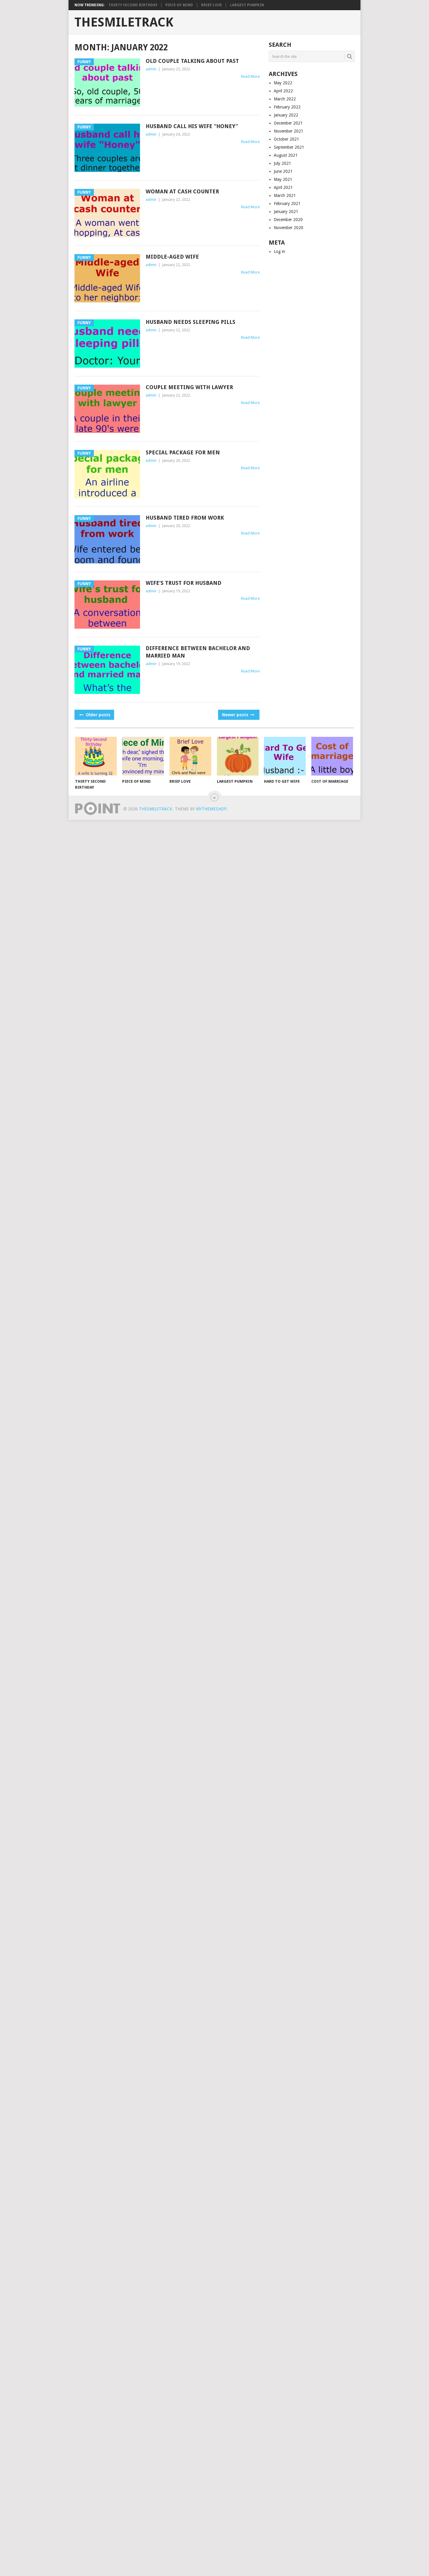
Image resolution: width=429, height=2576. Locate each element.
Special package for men (183, 452)
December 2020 (288, 219)
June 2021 (283, 171)
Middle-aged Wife (172, 257)
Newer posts (238, 714)
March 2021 (285, 195)
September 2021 (289, 147)
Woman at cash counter (182, 191)
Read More (250, 76)
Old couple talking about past (192, 61)
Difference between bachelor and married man (198, 652)
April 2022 (283, 90)
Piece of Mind (179, 5)
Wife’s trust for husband (183, 583)
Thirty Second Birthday (132, 5)
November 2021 (288, 131)
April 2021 (283, 187)
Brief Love (211, 5)
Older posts (94, 714)
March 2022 (285, 99)
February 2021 (287, 203)
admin (151, 69)
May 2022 (283, 82)
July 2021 (282, 163)
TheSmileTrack (123, 22)
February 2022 (287, 107)
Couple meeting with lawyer (189, 387)
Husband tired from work (185, 518)
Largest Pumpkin (247, 5)
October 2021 (286, 139)
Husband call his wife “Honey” (192, 126)
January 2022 (286, 115)
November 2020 (288, 227)
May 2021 (283, 179)
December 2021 (288, 123)
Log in (279, 251)
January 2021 (286, 211)
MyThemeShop (211, 809)
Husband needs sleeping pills (190, 322)
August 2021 (286, 155)
